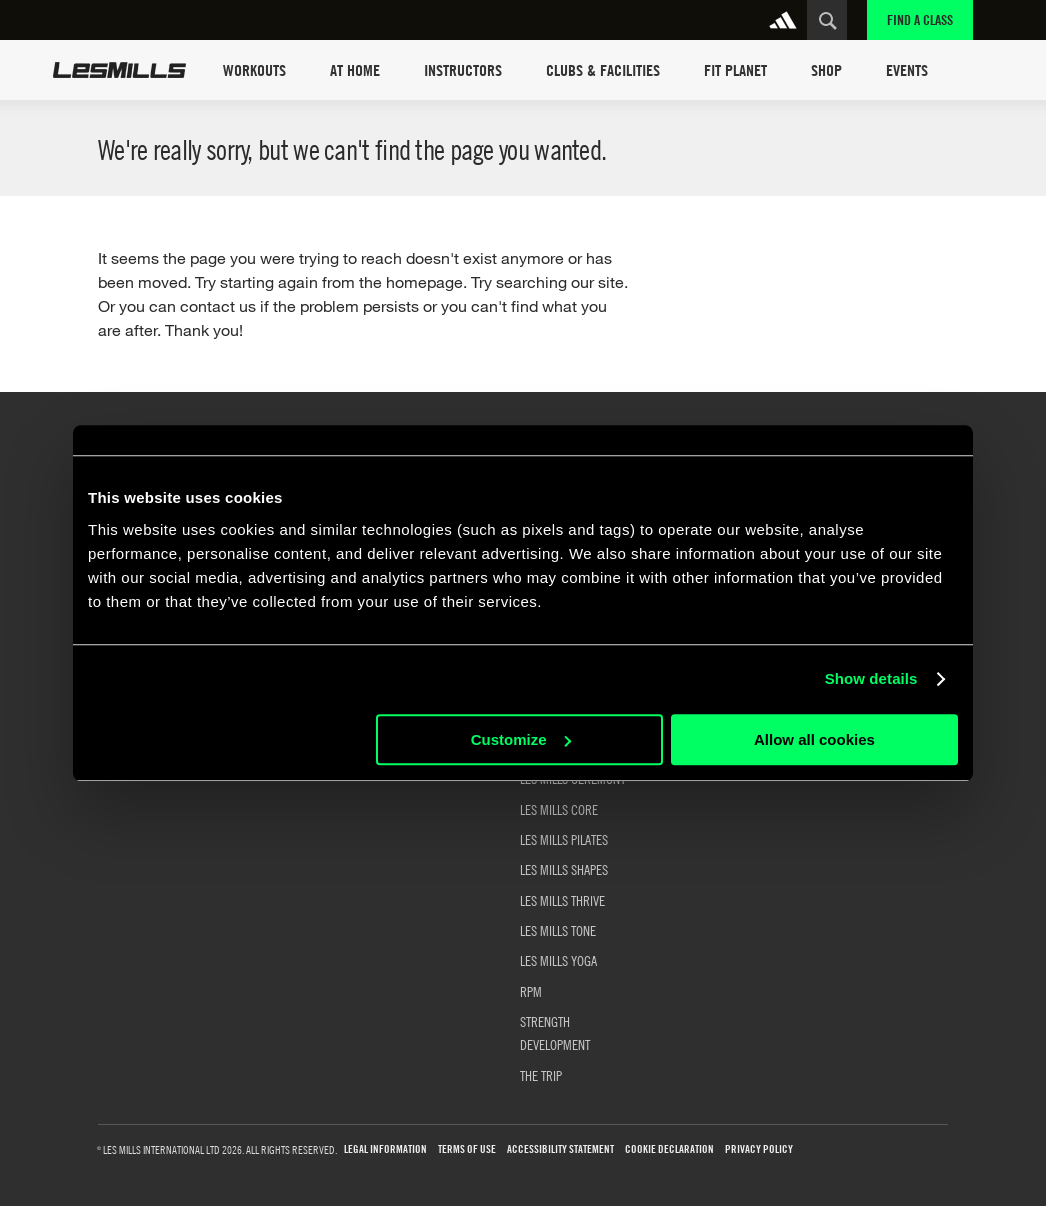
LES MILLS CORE (559, 809)
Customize (521, 739)
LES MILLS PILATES (564, 839)
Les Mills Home (119, 70)
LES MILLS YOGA (558, 960)
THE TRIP (541, 1075)
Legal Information (385, 1149)
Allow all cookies (814, 739)
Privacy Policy (759, 1149)
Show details (871, 678)
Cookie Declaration (669, 1149)
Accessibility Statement (560, 1149)
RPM (531, 991)
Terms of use (467, 1149)
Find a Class (920, 19)
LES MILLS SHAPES (564, 869)
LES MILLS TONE (558, 930)
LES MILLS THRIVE (562, 900)
